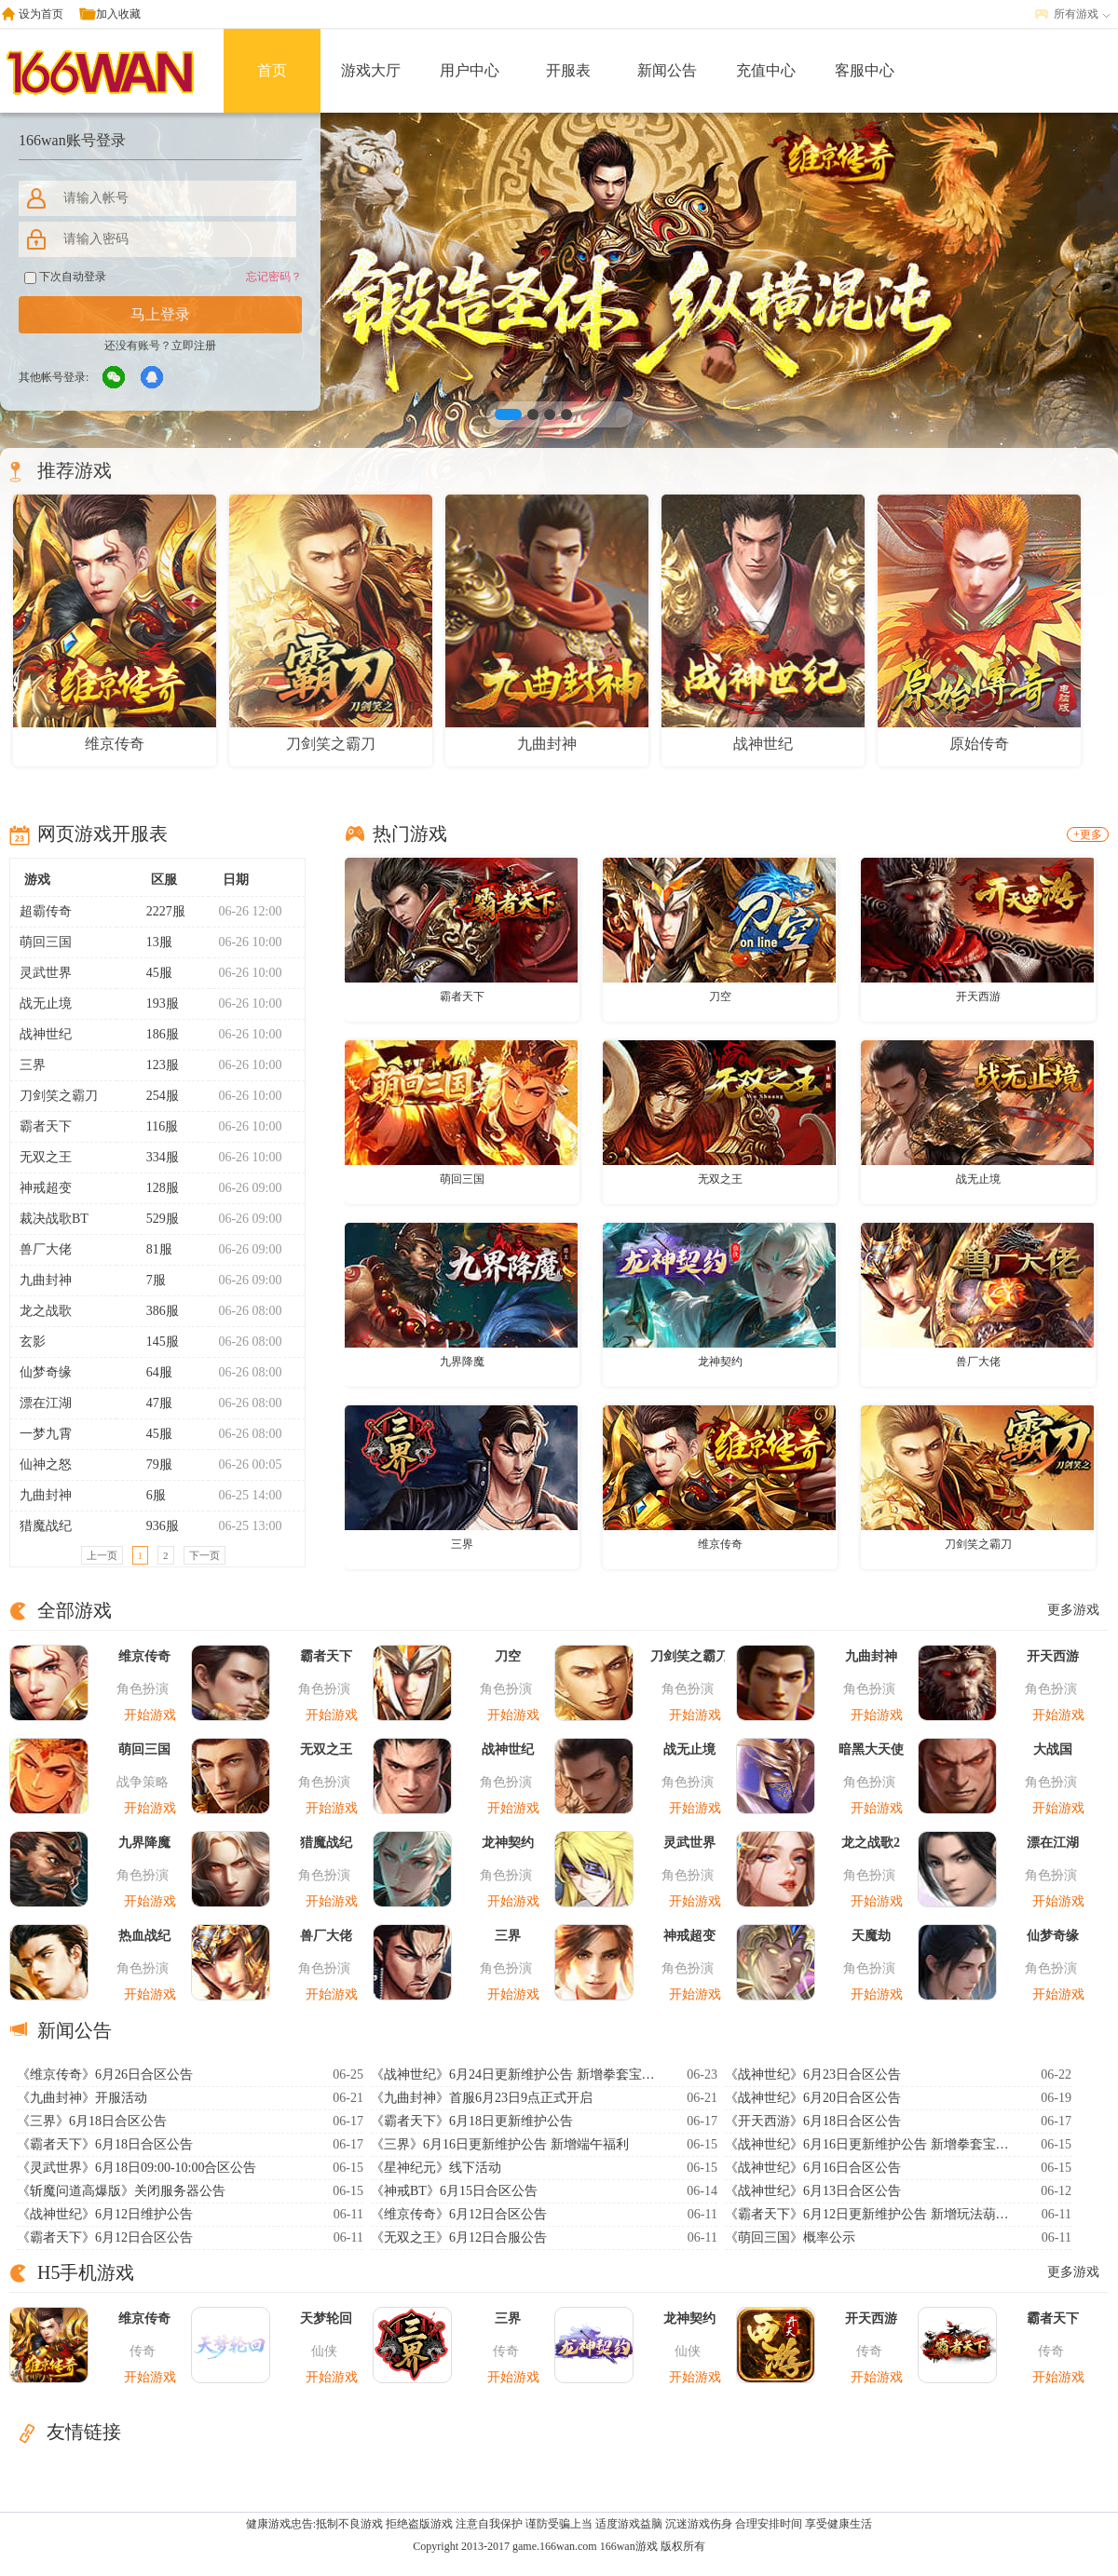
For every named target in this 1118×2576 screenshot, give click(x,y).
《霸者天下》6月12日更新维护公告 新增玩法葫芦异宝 (869, 2214)
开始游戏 (150, 1715)
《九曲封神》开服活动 (82, 2098)
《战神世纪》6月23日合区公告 (813, 2074)
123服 (154, 1065)
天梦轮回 (326, 2318)
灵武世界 (46, 973)
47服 (151, 1403)
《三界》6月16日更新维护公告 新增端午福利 (500, 2144)
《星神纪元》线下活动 (436, 2168)
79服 (151, 1464)
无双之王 (46, 1157)
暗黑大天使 (871, 1749)
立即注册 (193, 345)
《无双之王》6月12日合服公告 (459, 2237)
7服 (148, 1280)
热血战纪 (144, 1936)
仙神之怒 (46, 1464)
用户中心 (469, 70)
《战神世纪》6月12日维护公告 (105, 2214)
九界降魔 (462, 1361)
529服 (154, 1219)
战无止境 (46, 1003)
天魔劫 (871, 1936)
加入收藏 (118, 13)
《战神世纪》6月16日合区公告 (813, 2168)
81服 (151, 1249)
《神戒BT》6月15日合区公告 (454, 2191)
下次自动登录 (65, 277)
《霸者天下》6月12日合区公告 (105, 2237)
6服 (148, 1495)
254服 (154, 1096)
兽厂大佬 (46, 1249)
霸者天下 (46, 1126)
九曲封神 (46, 1280)
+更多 (1087, 834)
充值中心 (766, 70)
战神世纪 (46, 1034)
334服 (154, 1157)
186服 (154, 1034)
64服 (151, 1372)
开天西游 (978, 996)
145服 (154, 1342)
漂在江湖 (46, 1403)
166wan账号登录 (72, 140)
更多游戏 (1073, 1610)
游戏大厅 (371, 70)
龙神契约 (720, 1361)
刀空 (720, 996)
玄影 (33, 1342)
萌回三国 (46, 942)
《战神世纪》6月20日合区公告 (813, 2098)
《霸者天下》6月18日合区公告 (105, 2144)
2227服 (157, 911)
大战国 (1052, 1749)
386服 (154, 1311)
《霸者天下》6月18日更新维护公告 (472, 2121)
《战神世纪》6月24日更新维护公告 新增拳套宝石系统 (515, 2074)
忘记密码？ (274, 276)
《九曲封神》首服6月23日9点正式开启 (482, 2098)
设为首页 (41, 13)
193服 (154, 1003)
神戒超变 (46, 1188)
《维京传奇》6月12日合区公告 (459, 2214)
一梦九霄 (46, 1434)
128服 (154, 1188)
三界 (33, 1065)
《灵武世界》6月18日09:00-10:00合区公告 (136, 2168)
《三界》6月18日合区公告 (92, 2121)
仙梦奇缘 (46, 1372)
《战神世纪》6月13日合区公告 (813, 2191)
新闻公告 (667, 70)
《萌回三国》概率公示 (790, 2237)
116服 (154, 1126)
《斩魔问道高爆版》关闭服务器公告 (121, 2191)
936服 (154, 1526)
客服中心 (864, 70)
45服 (151, 973)
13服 (151, 942)
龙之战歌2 (870, 1843)
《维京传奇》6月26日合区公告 (105, 2074)
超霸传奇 (46, 911)
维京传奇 (720, 1544)
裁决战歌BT (54, 1219)
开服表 (568, 70)
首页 (272, 70)
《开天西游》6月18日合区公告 (813, 2121)
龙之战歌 (46, 1311)
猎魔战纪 (46, 1526)
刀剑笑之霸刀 (59, 1096)
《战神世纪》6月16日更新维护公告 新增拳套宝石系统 (869, 2144)
